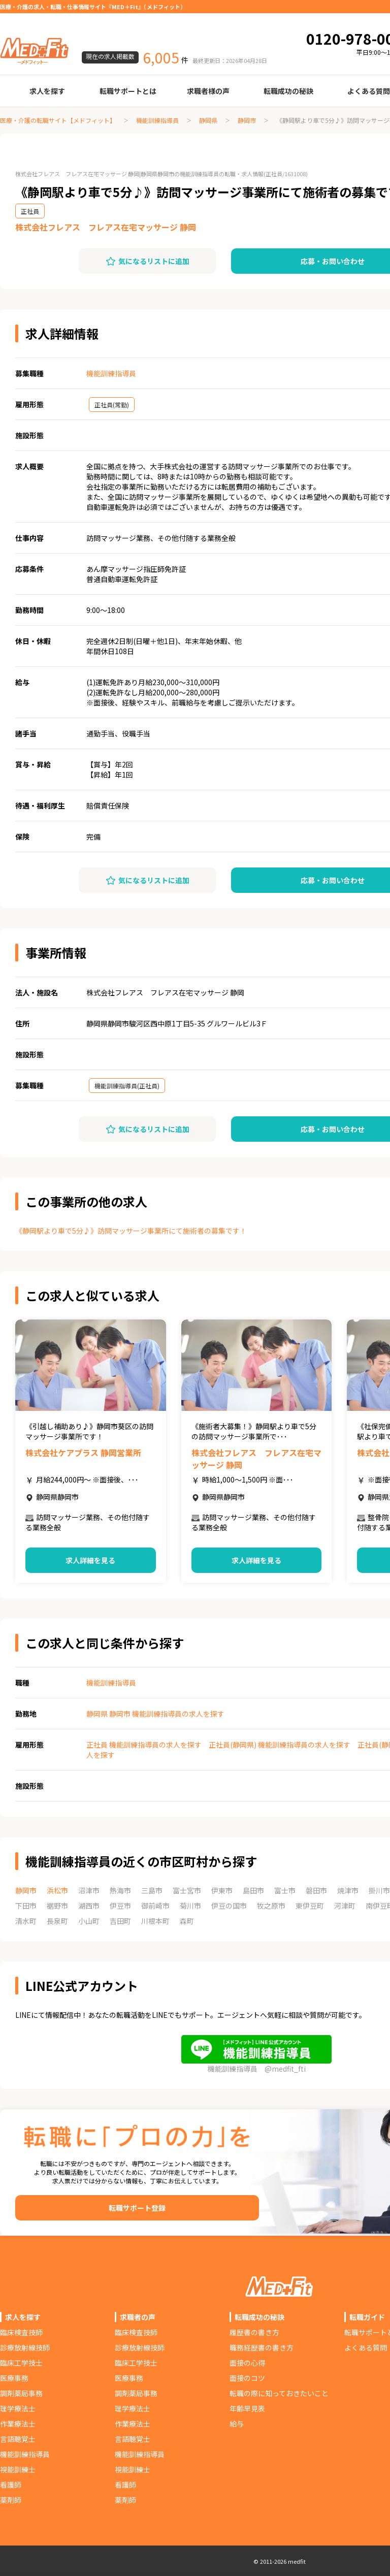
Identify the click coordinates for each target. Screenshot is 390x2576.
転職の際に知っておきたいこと (279, 2393)
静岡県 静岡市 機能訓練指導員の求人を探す (155, 1714)
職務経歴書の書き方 (262, 2347)
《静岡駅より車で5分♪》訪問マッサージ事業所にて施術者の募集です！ (131, 1231)
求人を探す (47, 91)
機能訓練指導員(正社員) (126, 1085)
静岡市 (247, 120)
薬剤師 (10, 2500)
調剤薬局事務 (21, 2393)
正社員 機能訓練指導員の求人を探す (144, 1745)
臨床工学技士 (21, 2363)
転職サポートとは (128, 91)
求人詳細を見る (90, 1560)
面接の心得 (247, 2363)
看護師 (10, 2485)
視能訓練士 (18, 2469)
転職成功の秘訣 (288, 91)
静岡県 (208, 120)
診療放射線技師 (25, 2347)
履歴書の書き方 (254, 2332)
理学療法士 (18, 2408)
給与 (237, 2424)
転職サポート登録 (137, 2208)
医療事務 (14, 2378)
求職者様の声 (208, 91)
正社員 (30, 211)
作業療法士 (18, 2424)
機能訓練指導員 (157, 120)
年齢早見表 (247, 2408)
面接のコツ (247, 2378)
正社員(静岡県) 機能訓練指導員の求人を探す (279, 1745)
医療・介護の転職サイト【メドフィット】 (58, 120)
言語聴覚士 (18, 2439)
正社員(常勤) (111, 404)
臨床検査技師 (21, 2332)
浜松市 (57, 1890)
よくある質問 (365, 2347)
